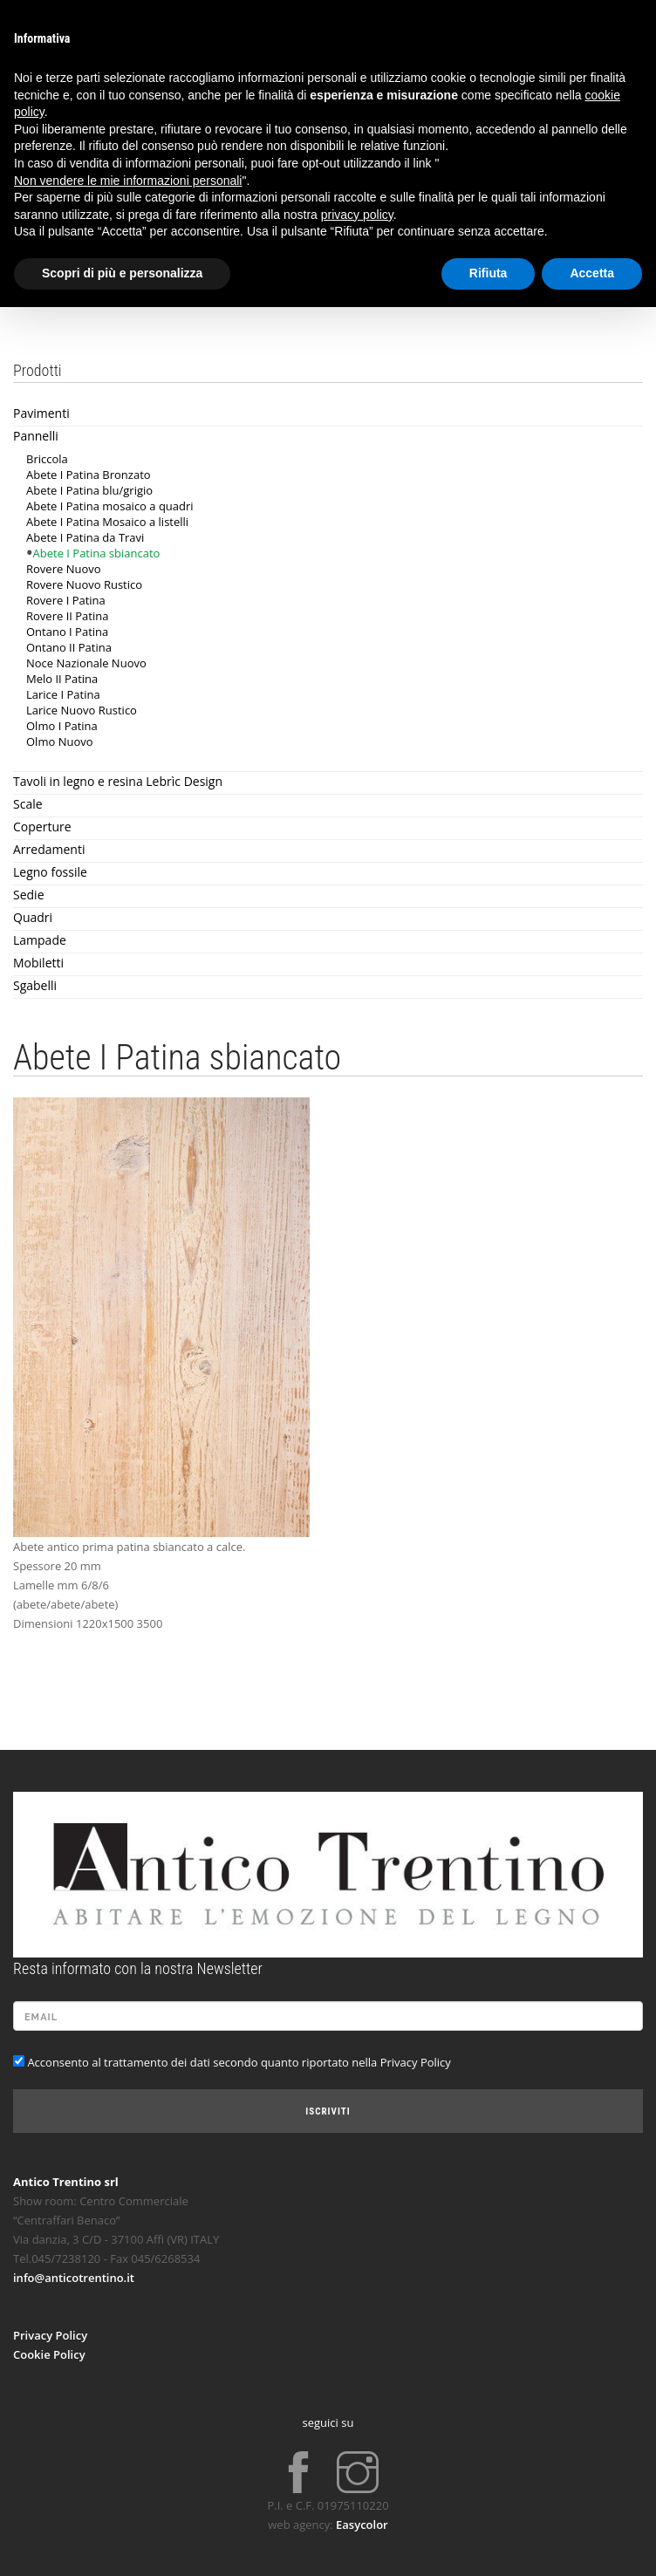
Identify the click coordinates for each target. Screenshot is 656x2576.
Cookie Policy (49, 2354)
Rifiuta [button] (488, 273)
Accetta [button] (592, 273)
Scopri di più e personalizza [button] (122, 273)
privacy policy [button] (357, 215)
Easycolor (362, 2524)
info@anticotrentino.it (73, 2278)
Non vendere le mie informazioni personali (128, 181)
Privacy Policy (50, 2335)
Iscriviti (327, 2111)
